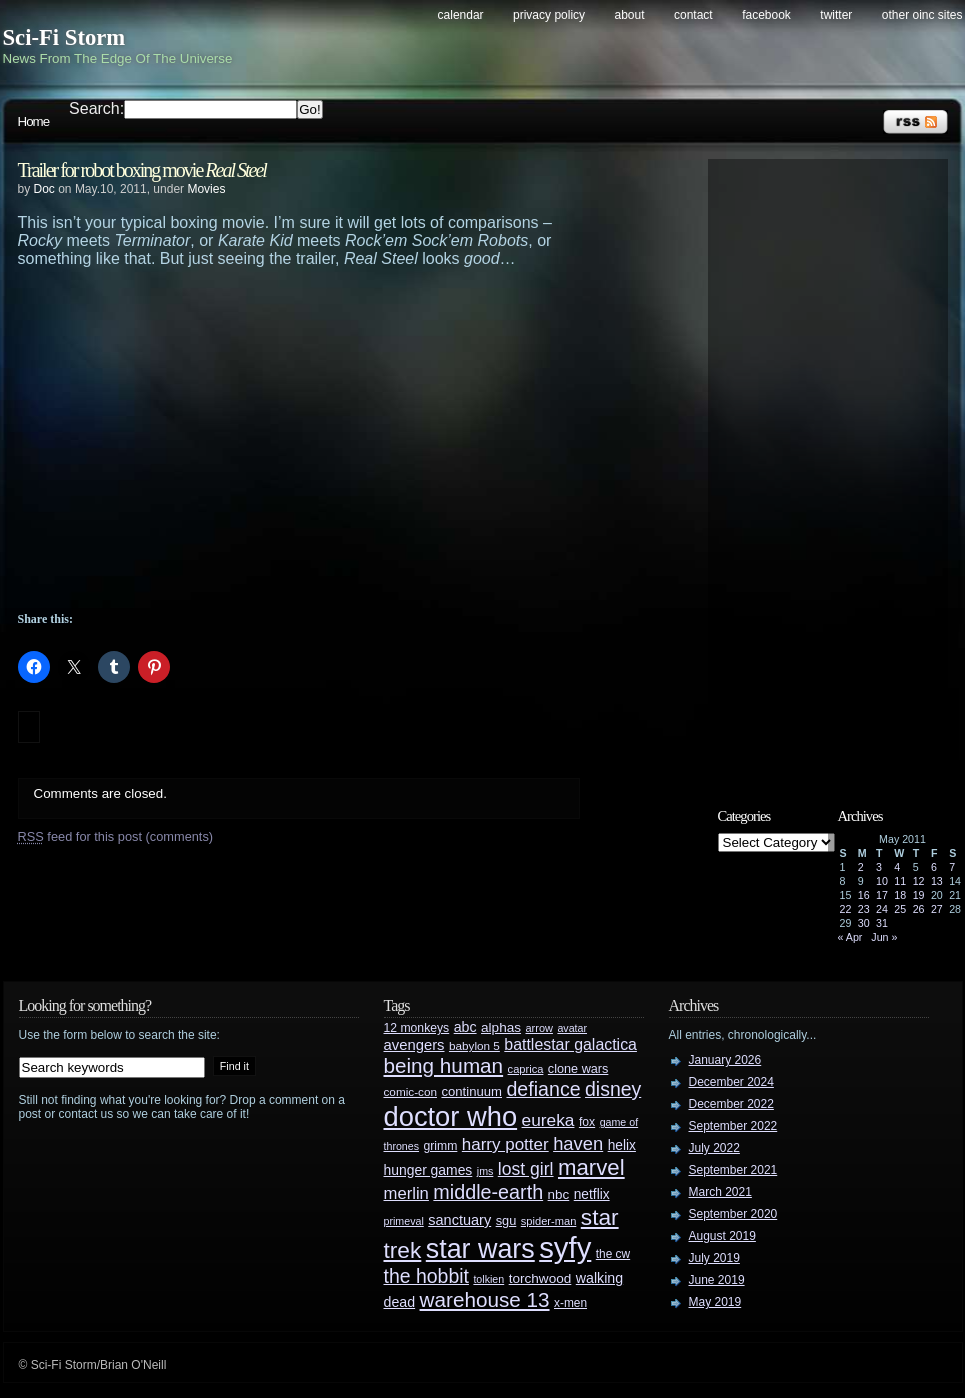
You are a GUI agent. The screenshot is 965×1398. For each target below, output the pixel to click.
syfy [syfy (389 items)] (565, 1247)
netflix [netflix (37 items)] (592, 1194)
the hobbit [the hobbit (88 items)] (426, 1276)
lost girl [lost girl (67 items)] (526, 1169)
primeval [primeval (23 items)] (404, 1221)
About (630, 15)
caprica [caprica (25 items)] (526, 1069)
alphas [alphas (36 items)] (501, 1027)
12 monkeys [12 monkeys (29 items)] (417, 1028)
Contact (693, 15)
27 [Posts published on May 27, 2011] (937, 909)
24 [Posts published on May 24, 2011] (882, 909)
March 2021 (720, 1192)
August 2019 (722, 1236)
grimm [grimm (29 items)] (441, 1146)
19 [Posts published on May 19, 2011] (919, 895)
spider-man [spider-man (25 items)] (549, 1221)
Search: (96, 108)
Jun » (884, 937)
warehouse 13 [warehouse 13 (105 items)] (485, 1299)
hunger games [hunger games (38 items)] (428, 1170)
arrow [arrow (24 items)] (539, 1028)
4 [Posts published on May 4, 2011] (897, 867)
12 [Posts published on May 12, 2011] (919, 881)
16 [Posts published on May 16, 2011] (864, 895)
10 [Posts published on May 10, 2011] (882, 881)
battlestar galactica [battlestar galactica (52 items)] (570, 1044)
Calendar (461, 15)
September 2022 (733, 1126)
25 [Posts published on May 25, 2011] (900, 909)
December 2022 (731, 1104)
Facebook (766, 15)
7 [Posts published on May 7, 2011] (952, 867)
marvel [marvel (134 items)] (591, 1167)
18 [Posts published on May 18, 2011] (900, 895)
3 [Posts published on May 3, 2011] (879, 867)
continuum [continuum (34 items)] (471, 1091)
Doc (44, 189)
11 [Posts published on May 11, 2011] (900, 881)
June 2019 (717, 1280)
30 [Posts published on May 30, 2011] (864, 923)
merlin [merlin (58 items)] (406, 1193)
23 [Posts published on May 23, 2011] (864, 909)
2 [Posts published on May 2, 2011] (861, 867)
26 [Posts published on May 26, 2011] (919, 909)
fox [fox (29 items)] (587, 1122)
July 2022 (714, 1148)
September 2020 (733, 1214)
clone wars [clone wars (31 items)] (578, 1069)
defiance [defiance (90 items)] (543, 1089)
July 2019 (714, 1258)
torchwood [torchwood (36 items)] (540, 1278)
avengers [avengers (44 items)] (414, 1045)
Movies (206, 189)
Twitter (836, 15)
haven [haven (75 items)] (578, 1143)
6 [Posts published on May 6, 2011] (934, 867)
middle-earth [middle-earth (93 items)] (488, 1192)
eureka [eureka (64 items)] (548, 1120)
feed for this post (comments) (116, 836)
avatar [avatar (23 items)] (572, 1028)
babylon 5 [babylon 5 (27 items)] (474, 1045)
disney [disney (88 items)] (613, 1089)
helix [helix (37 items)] (622, 1145)
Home (34, 121)
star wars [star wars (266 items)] (480, 1249)
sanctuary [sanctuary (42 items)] (459, 1220)
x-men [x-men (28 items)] (570, 1303)
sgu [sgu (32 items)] (506, 1220)
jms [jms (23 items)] (485, 1171)
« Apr (850, 937)
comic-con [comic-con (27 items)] (410, 1091)
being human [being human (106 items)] (444, 1065)
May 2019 (715, 1302)
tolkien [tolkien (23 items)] (488, 1279)
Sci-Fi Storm (64, 37)
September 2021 (733, 1170)
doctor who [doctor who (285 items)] (451, 1116)
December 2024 (731, 1082)
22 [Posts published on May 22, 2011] (846, 909)
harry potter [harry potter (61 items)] (505, 1144)
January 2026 (725, 1060)
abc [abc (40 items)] (465, 1027)
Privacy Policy (549, 15)
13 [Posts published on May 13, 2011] (937, 881)
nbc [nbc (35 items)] (559, 1194)
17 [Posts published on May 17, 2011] (882, 895)
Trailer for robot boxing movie (142, 170)
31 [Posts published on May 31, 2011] (882, 923)
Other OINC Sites (922, 15)
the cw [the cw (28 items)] (613, 1254)
